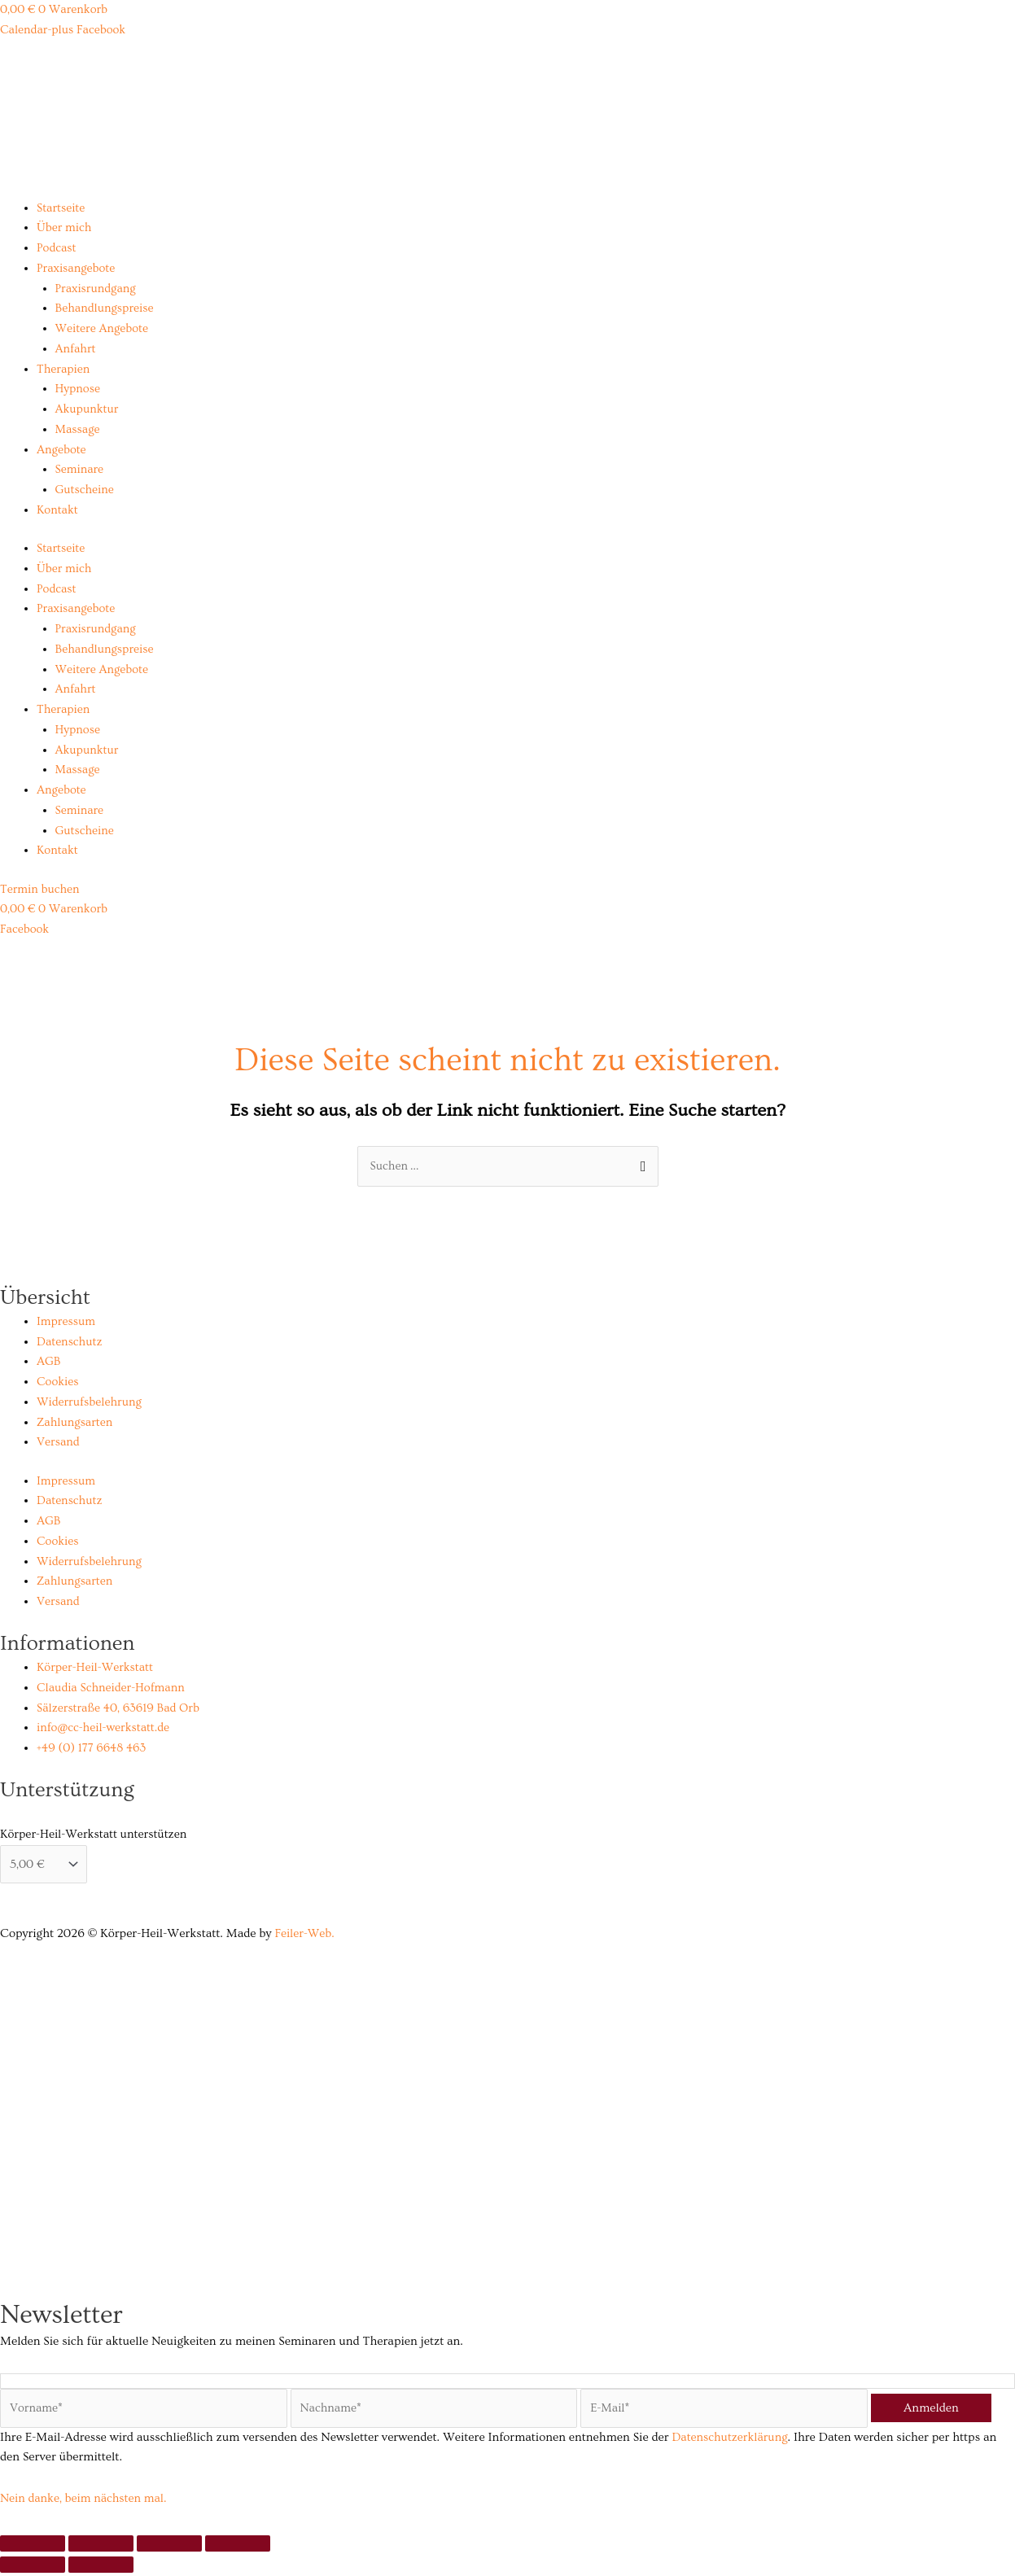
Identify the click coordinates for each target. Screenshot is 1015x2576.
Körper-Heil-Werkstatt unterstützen (93, 1835)
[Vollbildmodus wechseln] (100, 2547)
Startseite (61, 208)
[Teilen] (169, 2547)
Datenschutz (70, 1342)
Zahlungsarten (76, 1422)
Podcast (57, 248)
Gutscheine (85, 489)
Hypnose (78, 389)
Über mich (65, 227)
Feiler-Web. (305, 1935)
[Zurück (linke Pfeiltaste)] (32, 2568)
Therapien (64, 369)
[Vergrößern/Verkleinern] (32, 2547)
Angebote (62, 450)
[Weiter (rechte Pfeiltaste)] (100, 2568)
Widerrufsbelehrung (91, 1403)
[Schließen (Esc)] (237, 2547)
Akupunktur (87, 409)
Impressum (67, 1322)
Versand (59, 1443)
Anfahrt (76, 349)
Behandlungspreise (106, 308)
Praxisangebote (77, 268)
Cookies (58, 1382)
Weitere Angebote (103, 328)
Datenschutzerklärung (731, 2440)
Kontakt (58, 510)
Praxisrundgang (96, 288)
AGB (49, 1362)
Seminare (80, 469)
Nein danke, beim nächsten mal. (86, 2501)
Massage (78, 429)
